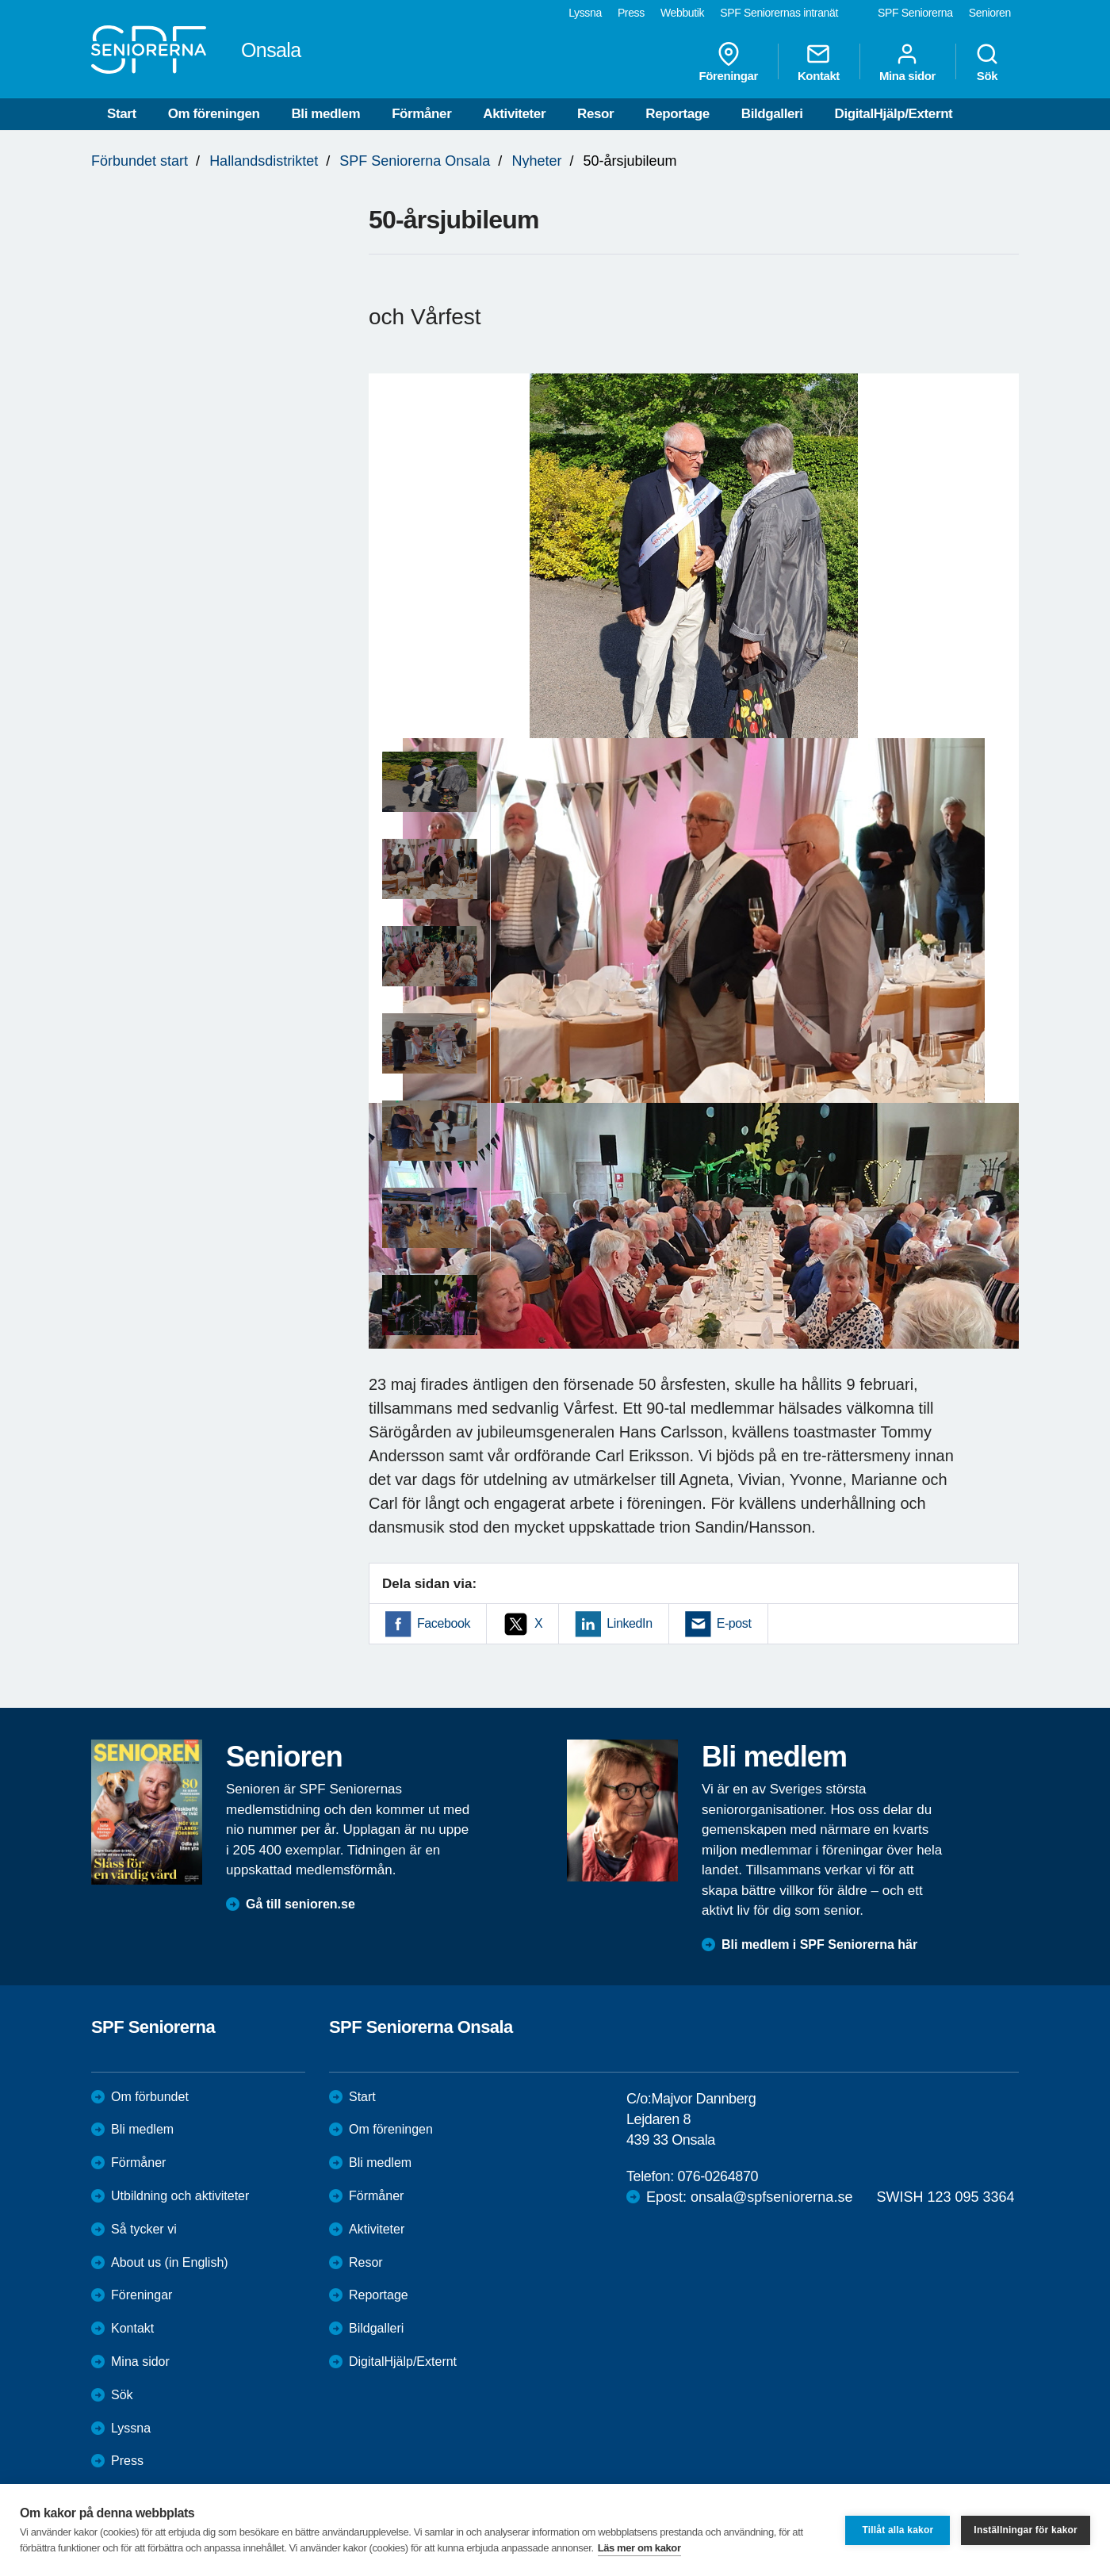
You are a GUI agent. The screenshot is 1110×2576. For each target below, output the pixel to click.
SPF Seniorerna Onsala (414, 161)
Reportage (677, 113)
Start (121, 113)
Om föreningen (214, 113)
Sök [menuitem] (987, 62)
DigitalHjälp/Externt (894, 113)
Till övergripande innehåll (0, 0)
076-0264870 (717, 2176)
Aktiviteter (514, 113)
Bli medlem (325, 113)
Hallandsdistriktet (263, 161)
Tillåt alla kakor (897, 2530)
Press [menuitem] (631, 12)
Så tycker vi (144, 2229)
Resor (595, 113)
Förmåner (421, 113)
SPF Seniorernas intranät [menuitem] (779, 12)
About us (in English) (169, 2262)
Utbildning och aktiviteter (180, 2196)
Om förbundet (150, 2096)
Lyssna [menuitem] (585, 12)
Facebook (443, 1623)
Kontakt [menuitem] (819, 62)
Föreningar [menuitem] (728, 62)
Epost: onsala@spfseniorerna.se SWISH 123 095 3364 (830, 2197)
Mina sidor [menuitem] (907, 62)
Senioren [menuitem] (990, 12)
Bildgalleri (772, 113)
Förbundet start (139, 161)
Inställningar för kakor (1025, 2530)
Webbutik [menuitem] (682, 12)
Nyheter (536, 161)
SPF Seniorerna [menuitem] (915, 12)
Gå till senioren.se (300, 1904)
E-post (734, 1623)
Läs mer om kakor (639, 2548)
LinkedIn (629, 1623)
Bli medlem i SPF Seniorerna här (819, 1944)
